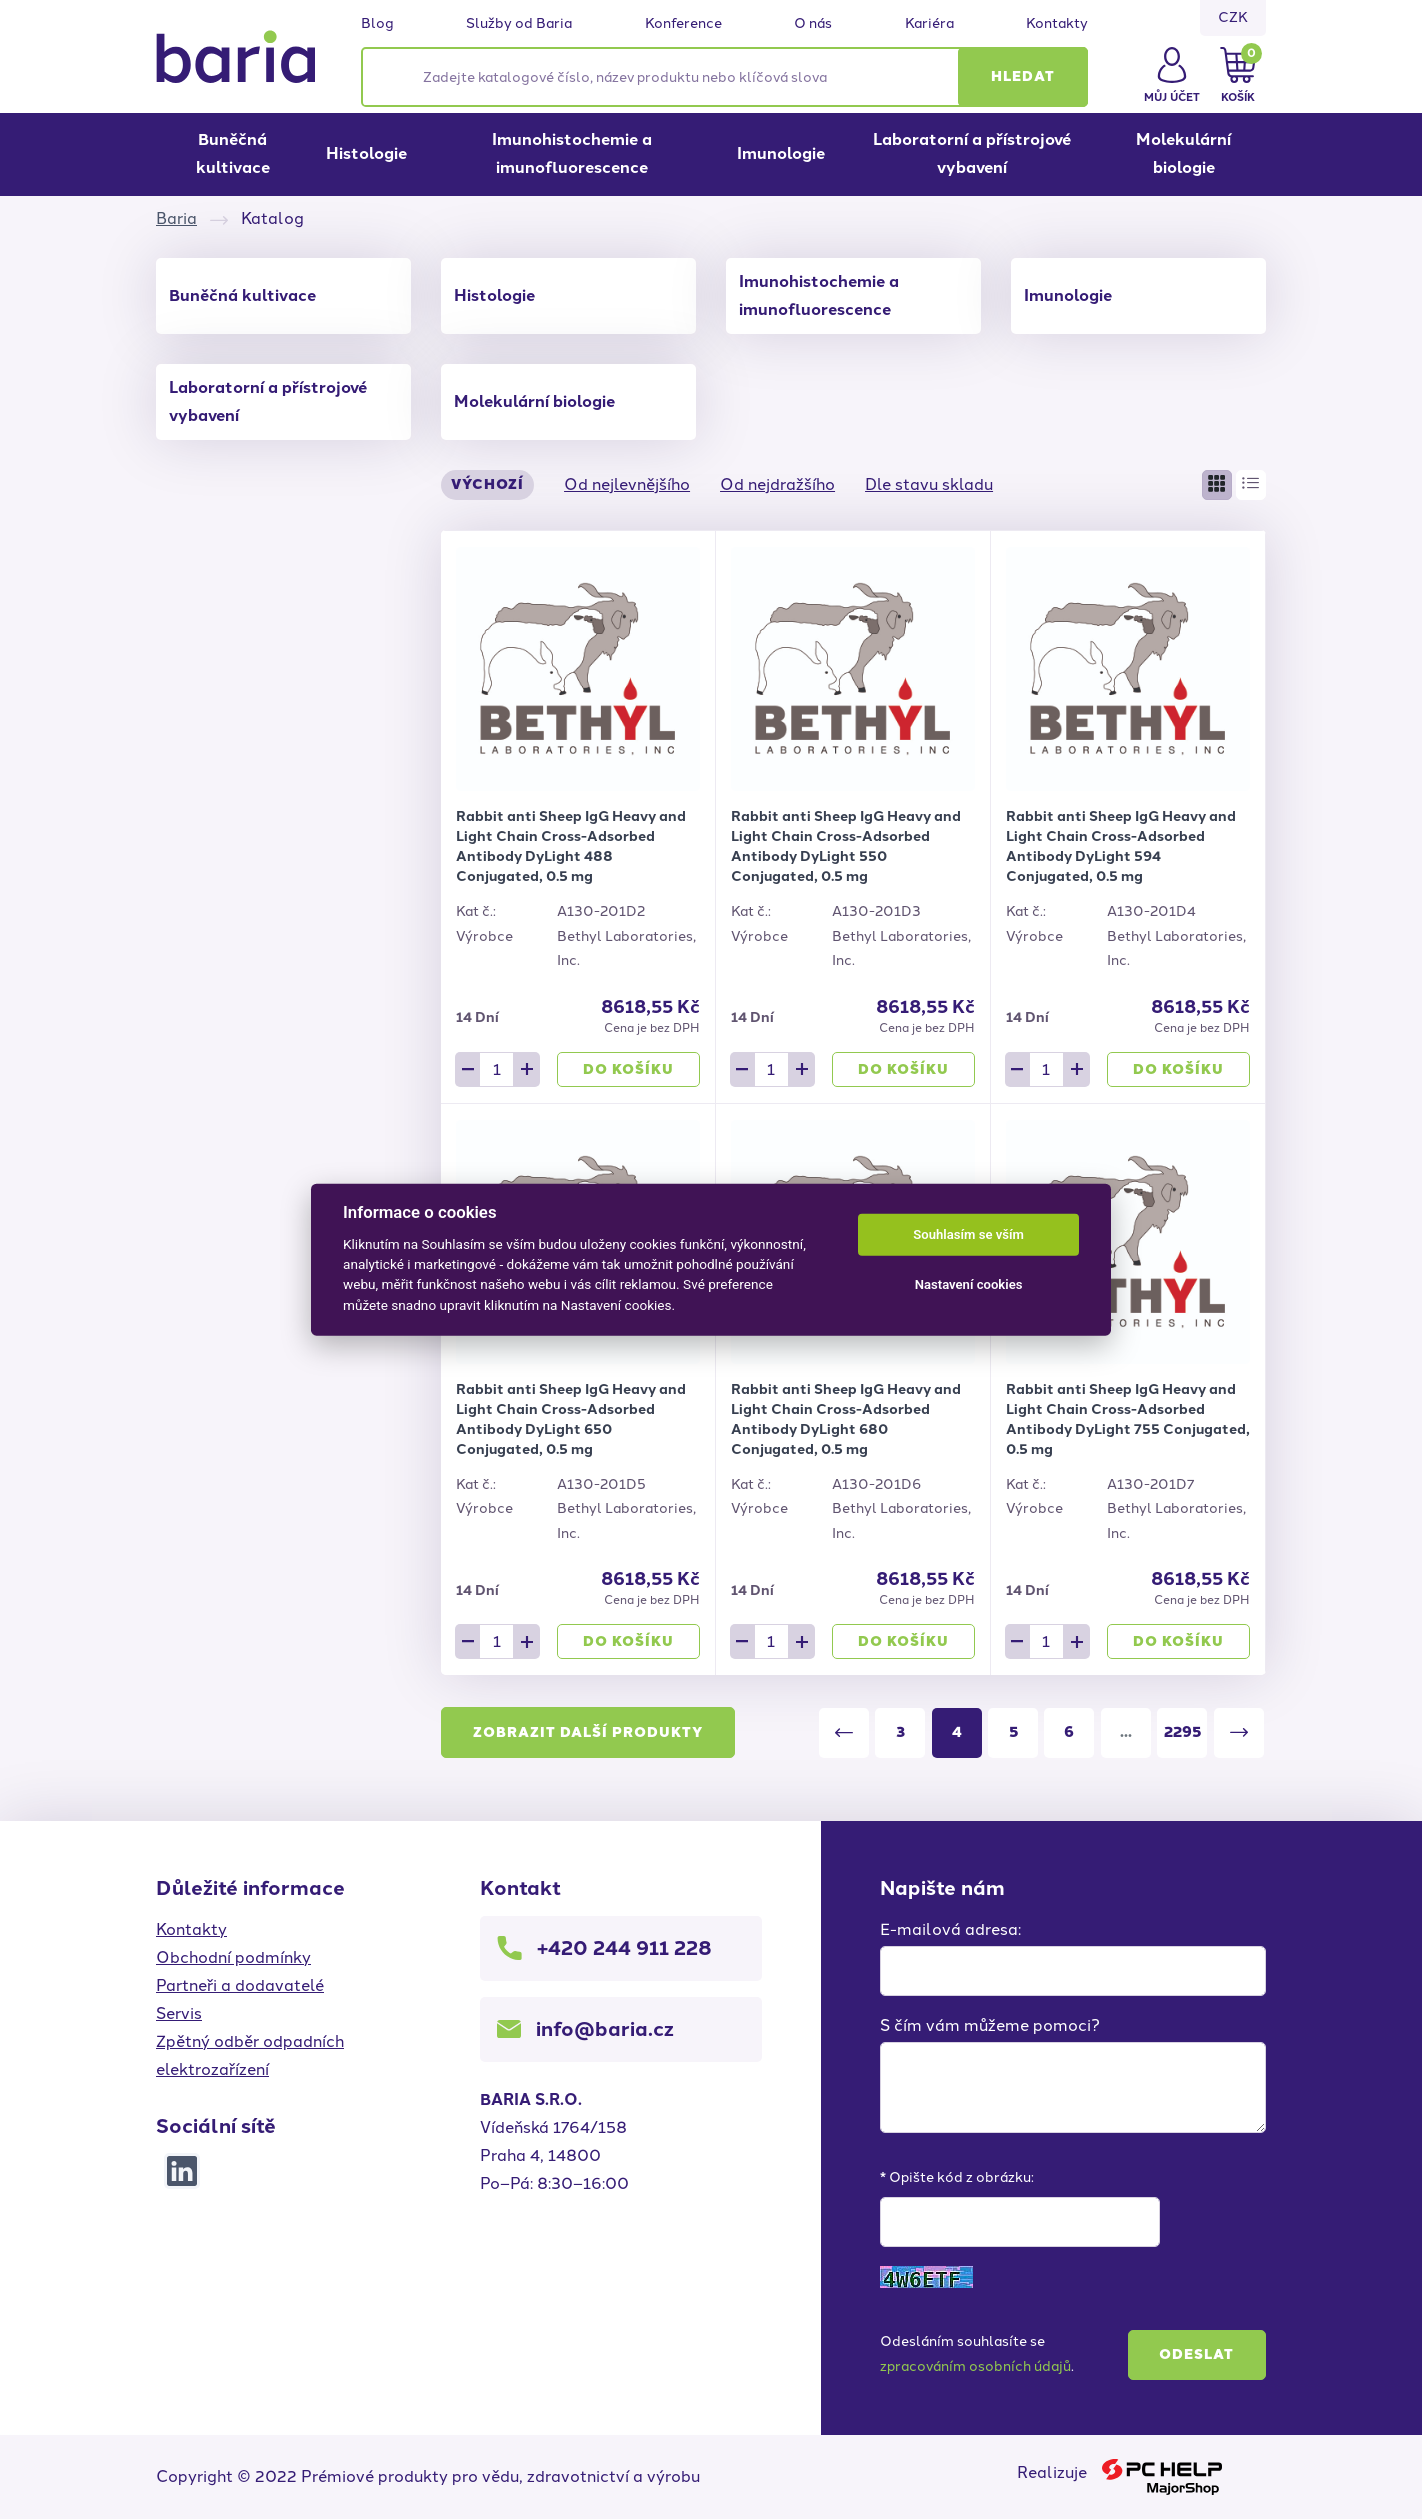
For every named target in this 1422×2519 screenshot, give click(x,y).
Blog (377, 24)
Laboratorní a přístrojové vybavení (972, 153)
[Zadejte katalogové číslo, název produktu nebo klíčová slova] (724, 77)
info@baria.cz (605, 2029)
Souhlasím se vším (968, 1234)
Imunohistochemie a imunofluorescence (572, 153)
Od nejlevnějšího (627, 484)
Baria (176, 218)
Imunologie (781, 153)
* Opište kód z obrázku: (957, 2177)
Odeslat (1196, 2354)
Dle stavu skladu (929, 484)
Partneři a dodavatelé (240, 1985)
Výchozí (487, 484)
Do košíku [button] (628, 1069)
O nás (813, 24)
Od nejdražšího (777, 484)
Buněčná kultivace (233, 153)
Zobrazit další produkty (588, 1732)
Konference (683, 24)
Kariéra (929, 24)
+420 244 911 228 (624, 1948)
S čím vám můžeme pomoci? (990, 2025)
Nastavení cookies (969, 1284)
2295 (1182, 1732)
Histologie (366, 153)
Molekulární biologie (1183, 153)
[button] (1023, 77)
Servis (179, 2013)
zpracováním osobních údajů (975, 2366)
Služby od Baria (519, 24)
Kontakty (1057, 24)
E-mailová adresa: (950, 1929)
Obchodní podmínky (233, 1957)
